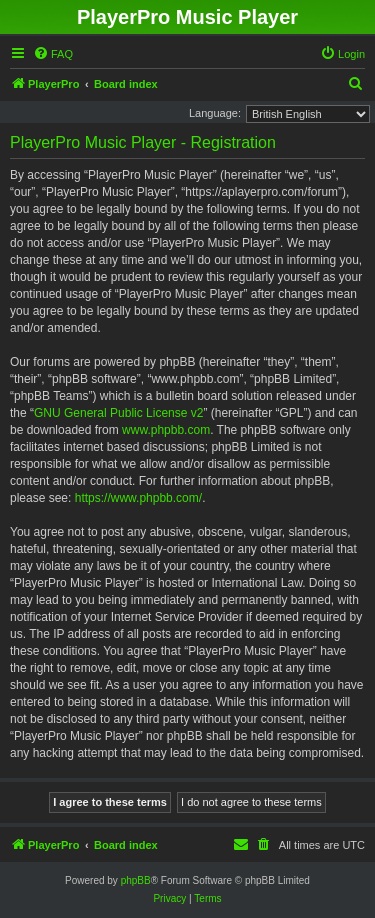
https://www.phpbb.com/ (138, 498)
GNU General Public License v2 (118, 413)
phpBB (136, 880)
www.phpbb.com (166, 430)
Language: (215, 113)
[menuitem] (53, 54)
